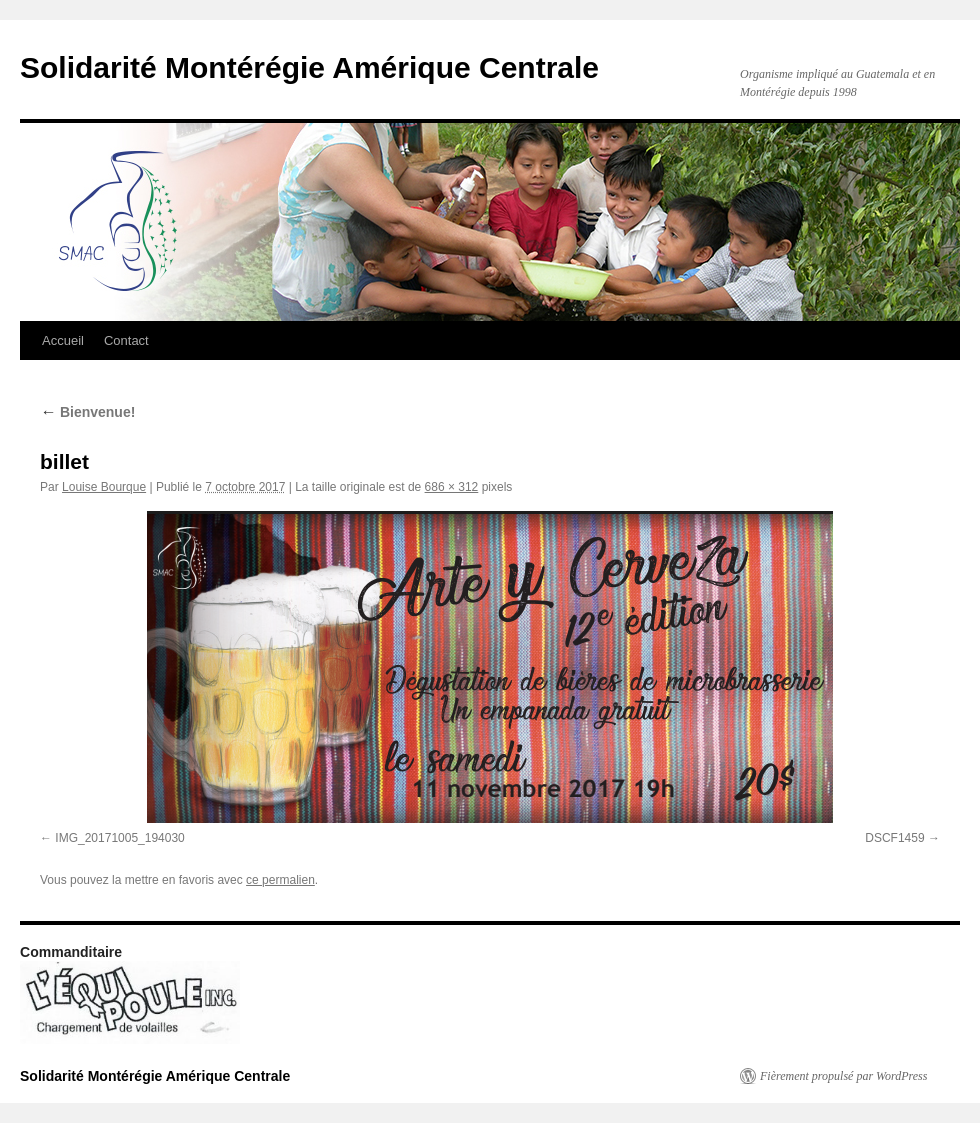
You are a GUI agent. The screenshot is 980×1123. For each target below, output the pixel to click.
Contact (126, 340)
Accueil (63, 340)
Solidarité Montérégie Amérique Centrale (309, 67)
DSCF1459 (894, 838)
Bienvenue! (87, 412)
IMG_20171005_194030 (119, 838)
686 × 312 (452, 487)
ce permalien (280, 880)
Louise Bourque (104, 487)
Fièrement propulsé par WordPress (843, 1076)
